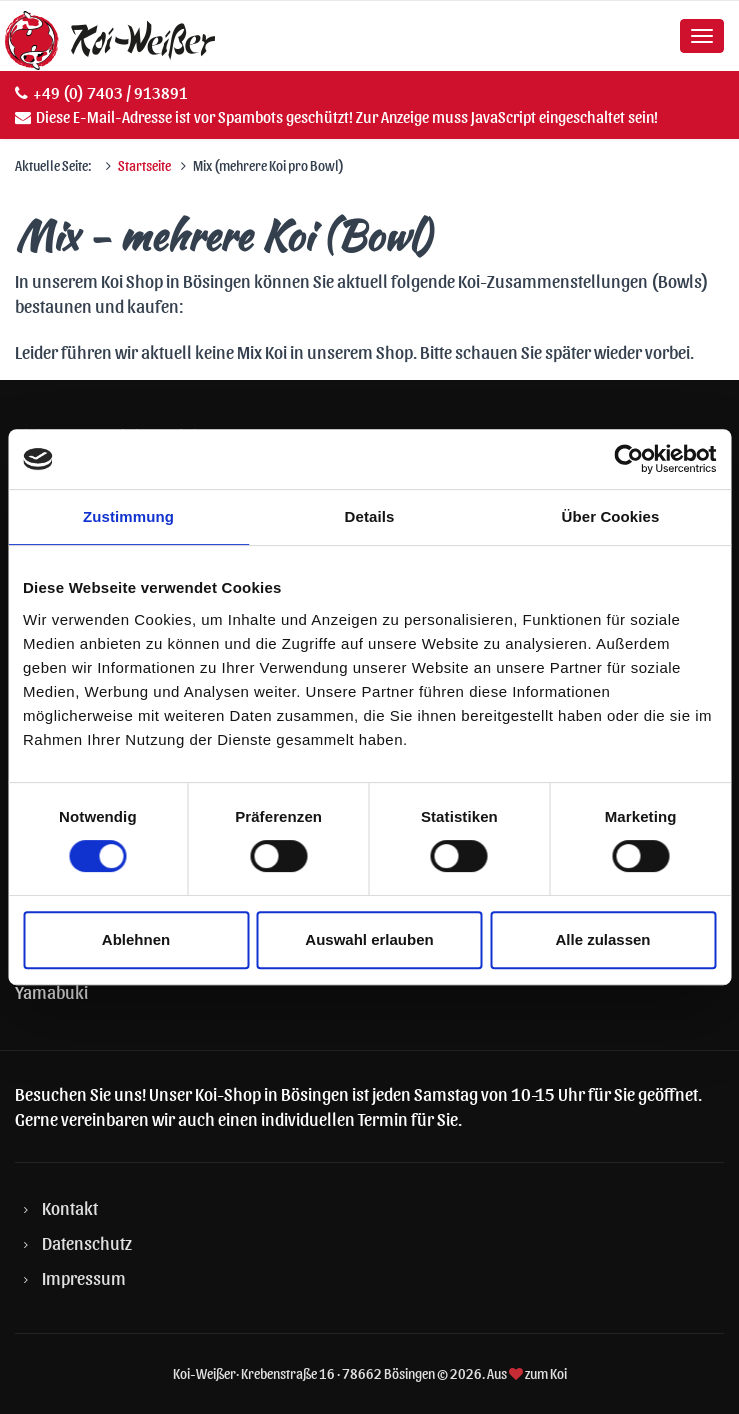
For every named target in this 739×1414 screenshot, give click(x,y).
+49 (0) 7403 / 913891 (110, 92)
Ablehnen (136, 939)
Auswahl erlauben (369, 939)
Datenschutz (87, 1242)
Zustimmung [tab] (128, 516)
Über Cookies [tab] (611, 516)
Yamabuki (51, 991)
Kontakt (70, 1207)
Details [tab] (370, 516)
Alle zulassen (602, 939)
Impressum (84, 1277)
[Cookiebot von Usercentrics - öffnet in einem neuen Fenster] (628, 459)
